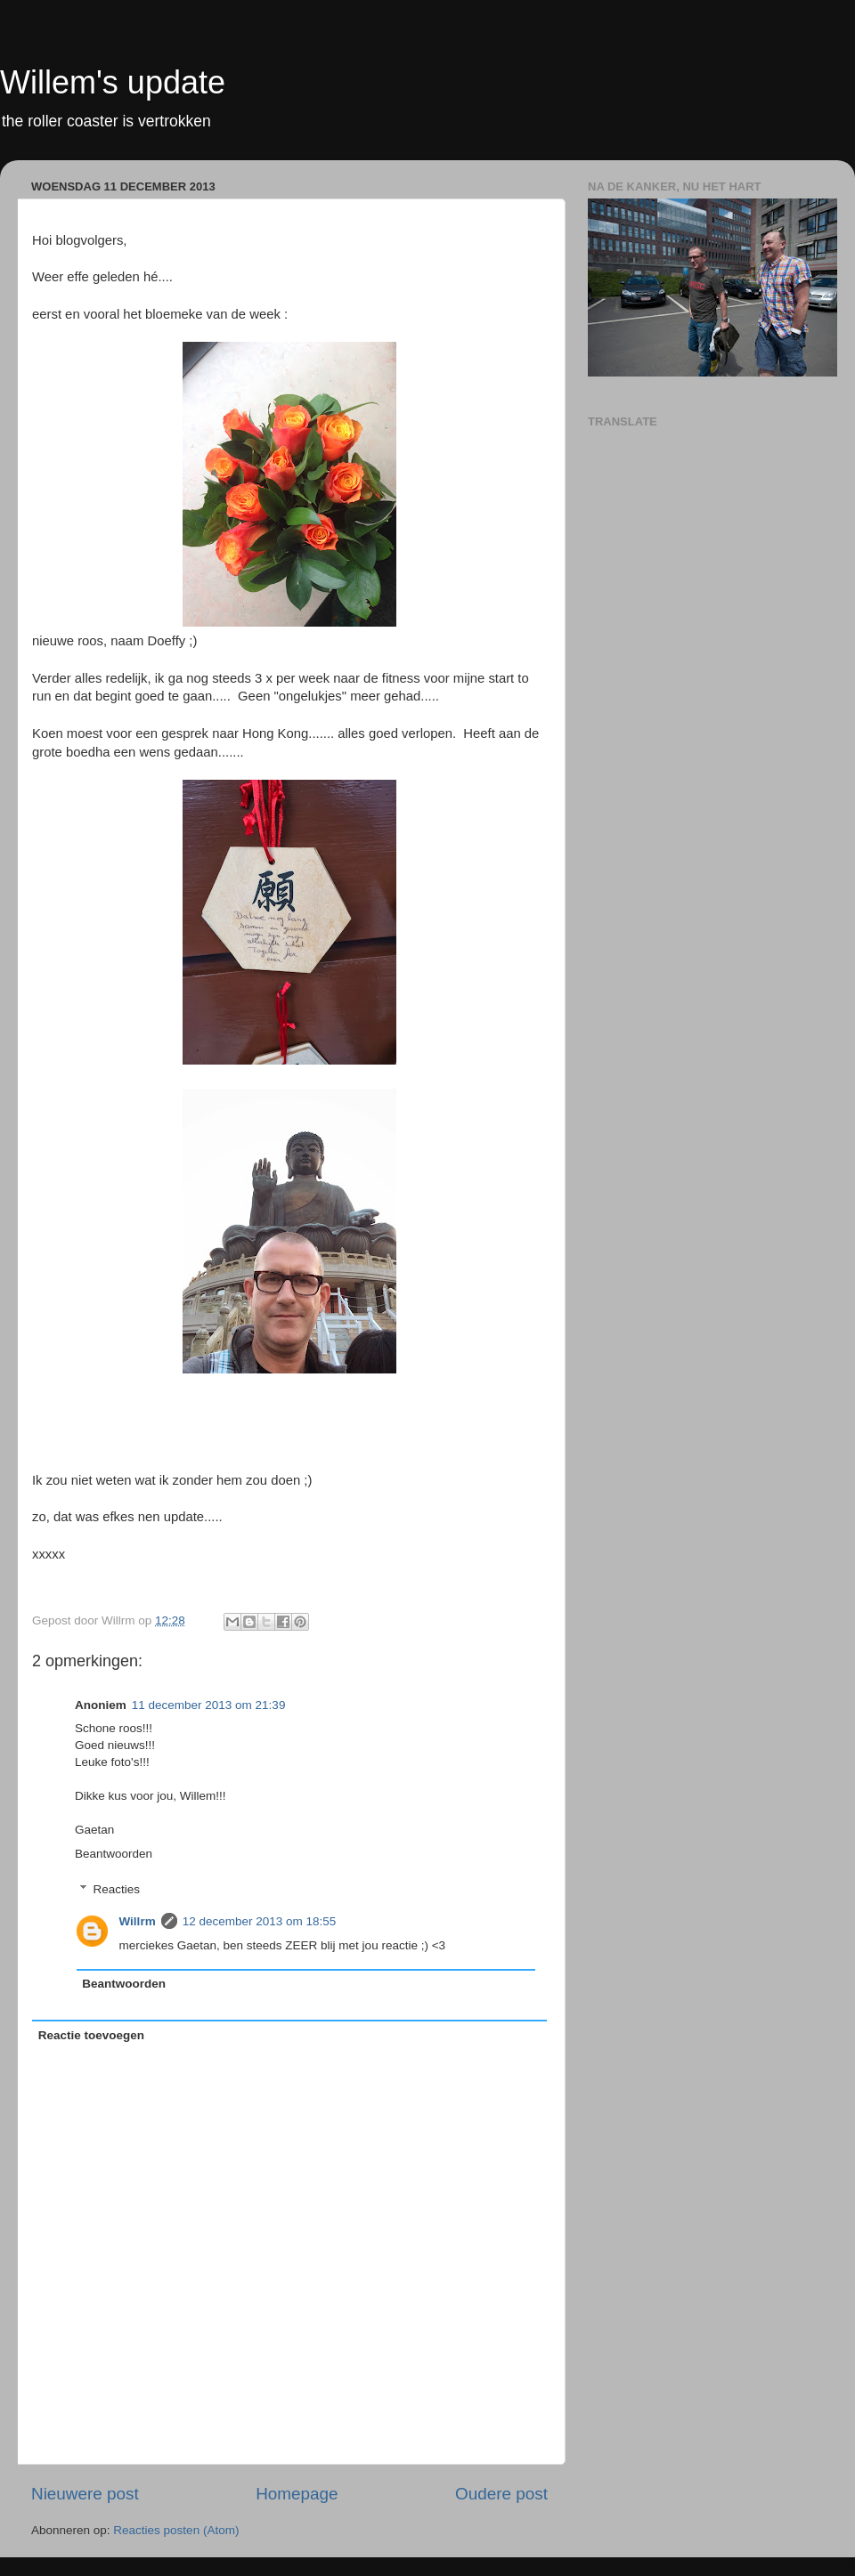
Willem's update (112, 82)
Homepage (297, 2493)
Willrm (137, 1921)
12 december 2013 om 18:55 (260, 1921)
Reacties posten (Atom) (176, 2530)
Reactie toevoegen (91, 2035)
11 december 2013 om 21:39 (209, 1705)
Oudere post (501, 2493)
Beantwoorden (113, 1853)
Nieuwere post (85, 2493)
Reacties (117, 1889)
